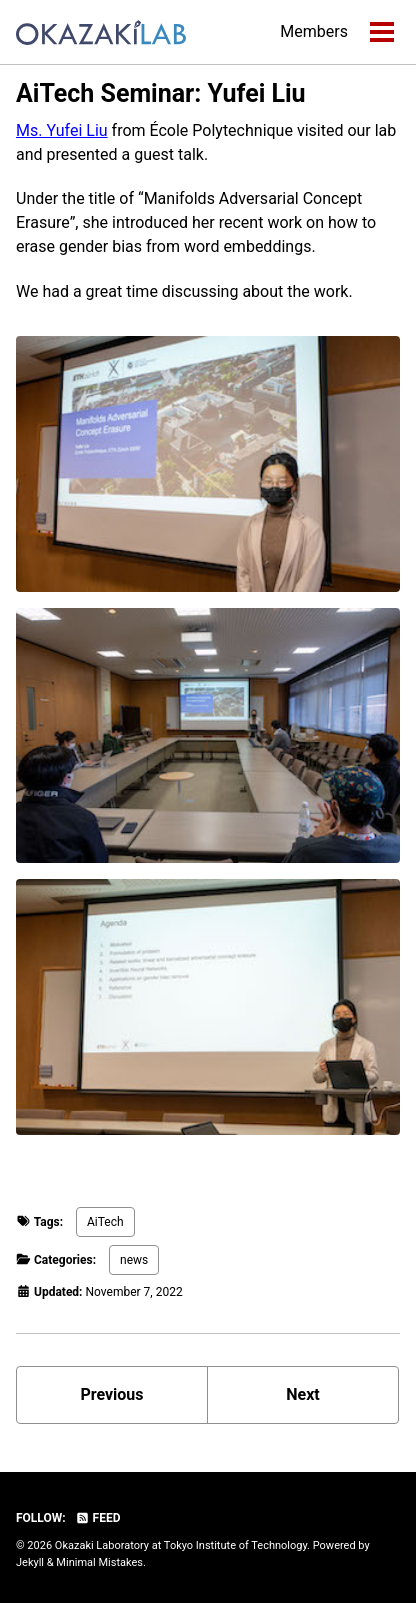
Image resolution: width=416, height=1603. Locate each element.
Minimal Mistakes (99, 1562)
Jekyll (30, 1562)
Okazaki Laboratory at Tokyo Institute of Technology (181, 1545)
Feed (98, 1518)
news (134, 1260)
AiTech (105, 1222)
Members (314, 31)
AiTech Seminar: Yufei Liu (161, 93)
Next (302, 1394)
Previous (111, 1394)
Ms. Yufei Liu (62, 130)
